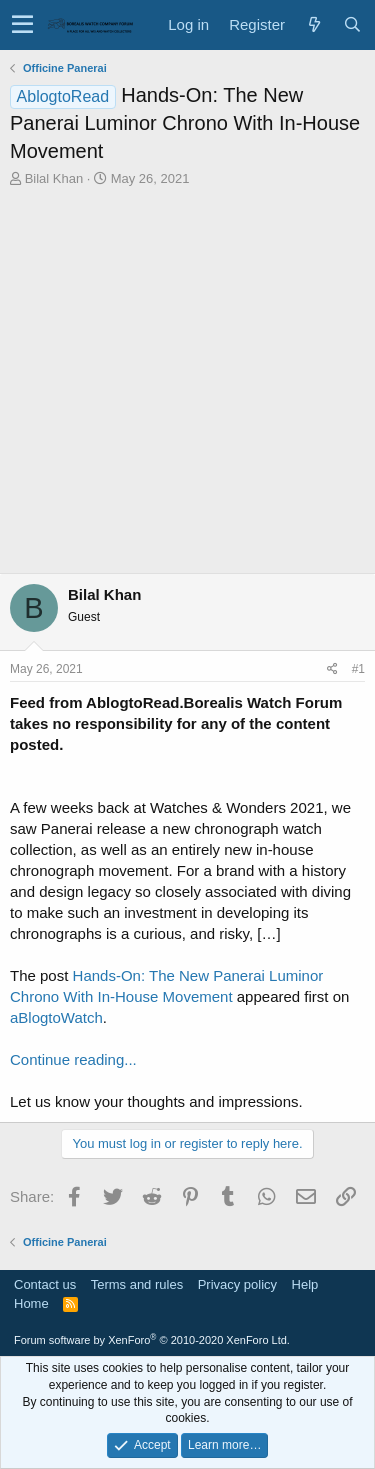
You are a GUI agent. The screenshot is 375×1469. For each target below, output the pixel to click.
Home (31, 1303)
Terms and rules (137, 1284)
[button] (22, 25)
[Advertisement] (187, 385)
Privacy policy (237, 1284)
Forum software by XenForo (152, 1340)
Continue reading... (73, 1059)
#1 (358, 669)
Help (305, 1284)
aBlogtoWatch (56, 1017)
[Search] (352, 24)
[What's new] (314, 24)
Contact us (45, 1284)
